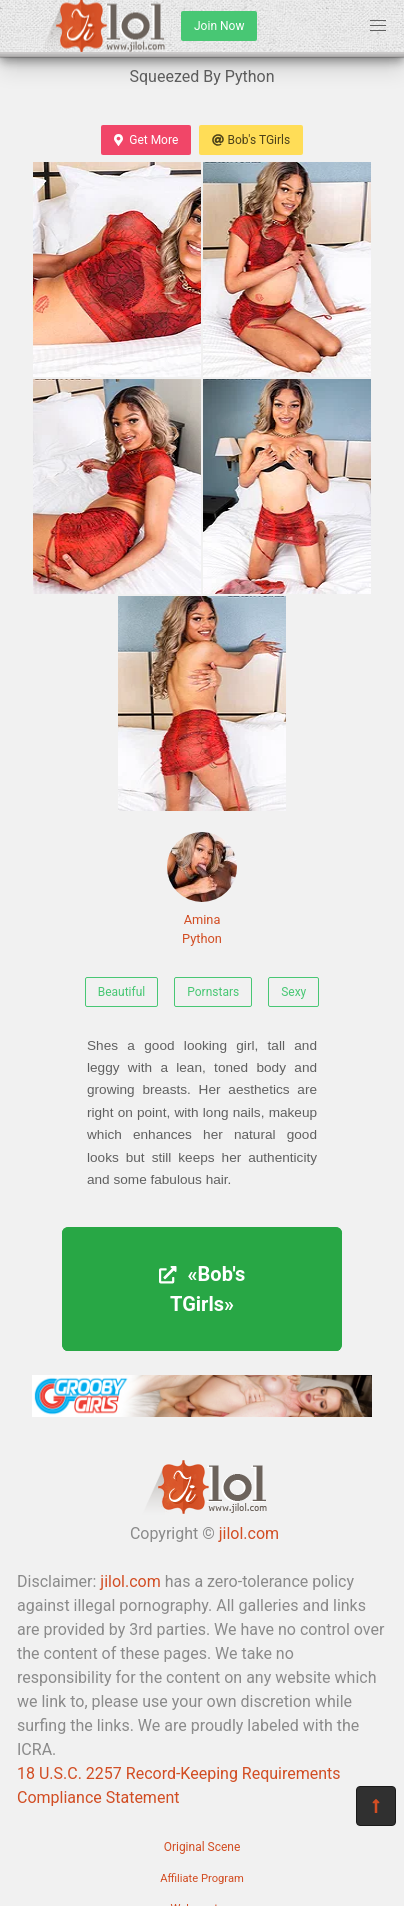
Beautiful (122, 992)
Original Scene (202, 1847)
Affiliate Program (202, 1878)
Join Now (219, 26)
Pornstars (213, 992)
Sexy (293, 992)
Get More (146, 140)
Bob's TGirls (251, 140)
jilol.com (249, 1533)
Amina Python (202, 889)
